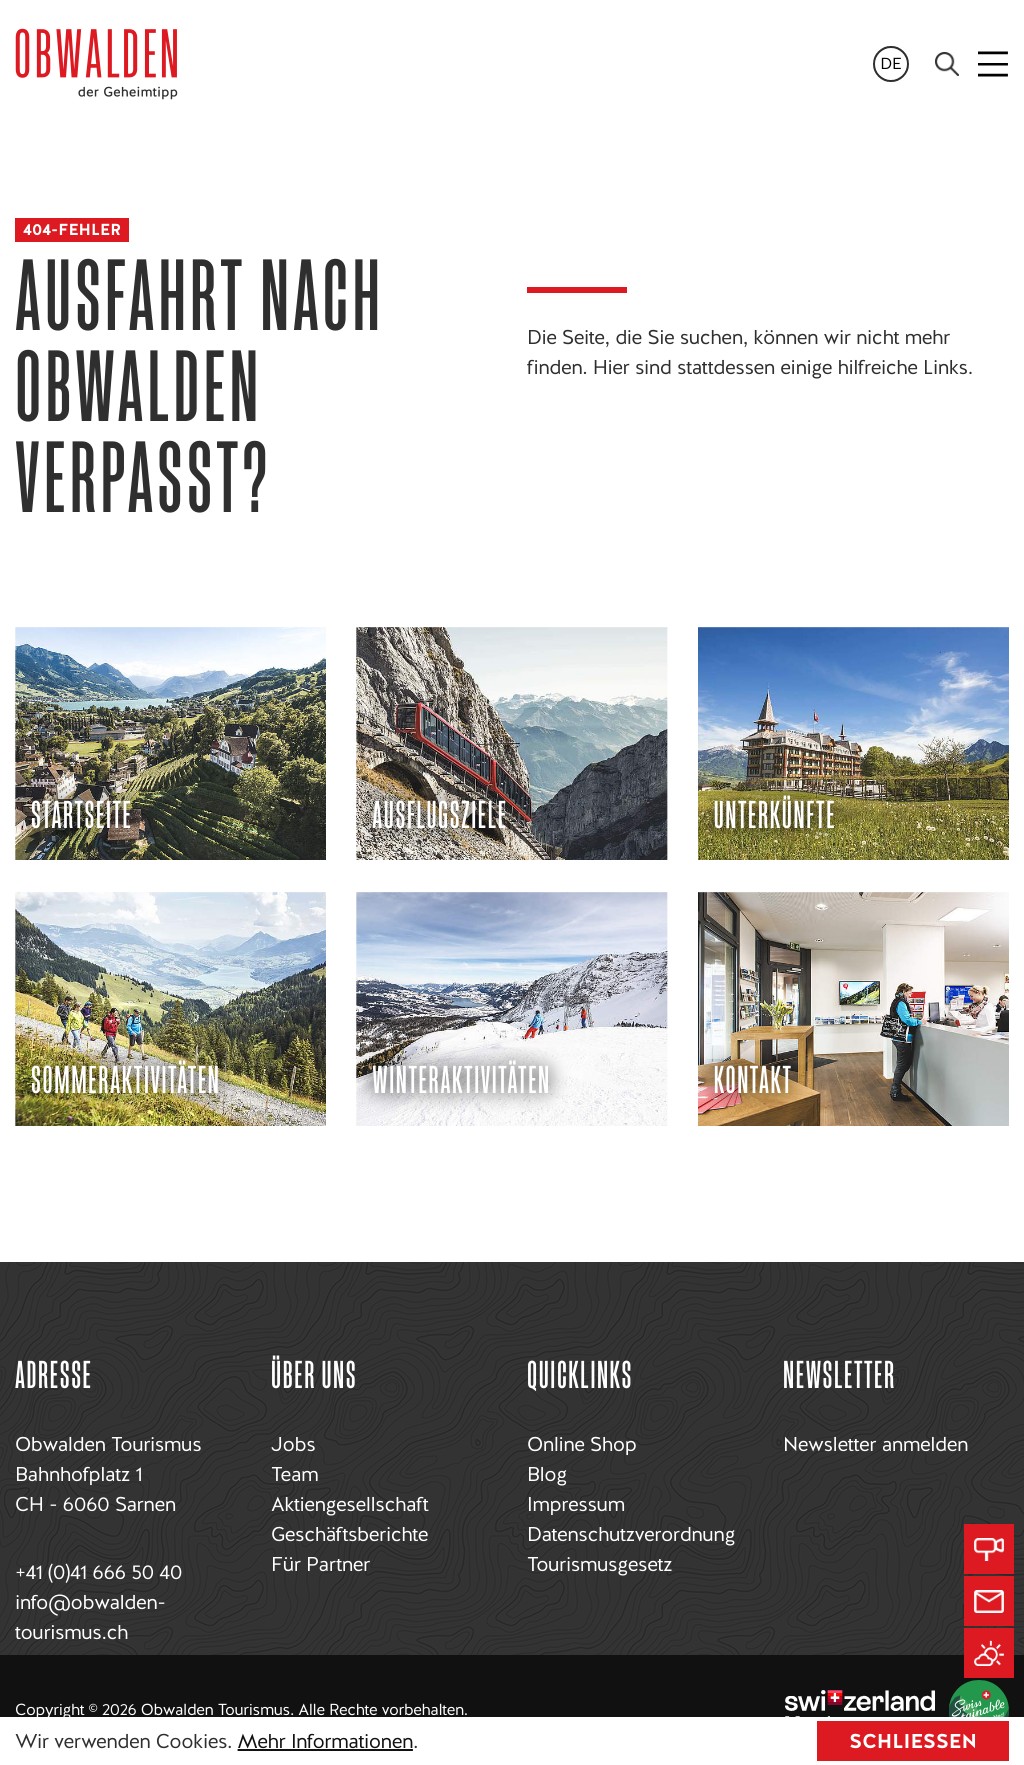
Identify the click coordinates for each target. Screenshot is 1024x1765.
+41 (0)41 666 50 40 (98, 1572)
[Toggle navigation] (994, 64)
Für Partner (320, 1564)
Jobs (293, 1444)
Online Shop (581, 1444)
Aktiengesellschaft (349, 1504)
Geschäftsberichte (349, 1534)
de (891, 63)
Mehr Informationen (325, 1741)
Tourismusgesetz (599, 1564)
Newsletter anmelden (875, 1444)
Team (294, 1474)
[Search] (947, 64)
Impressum (576, 1504)
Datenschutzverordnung (631, 1534)
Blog (547, 1474)
